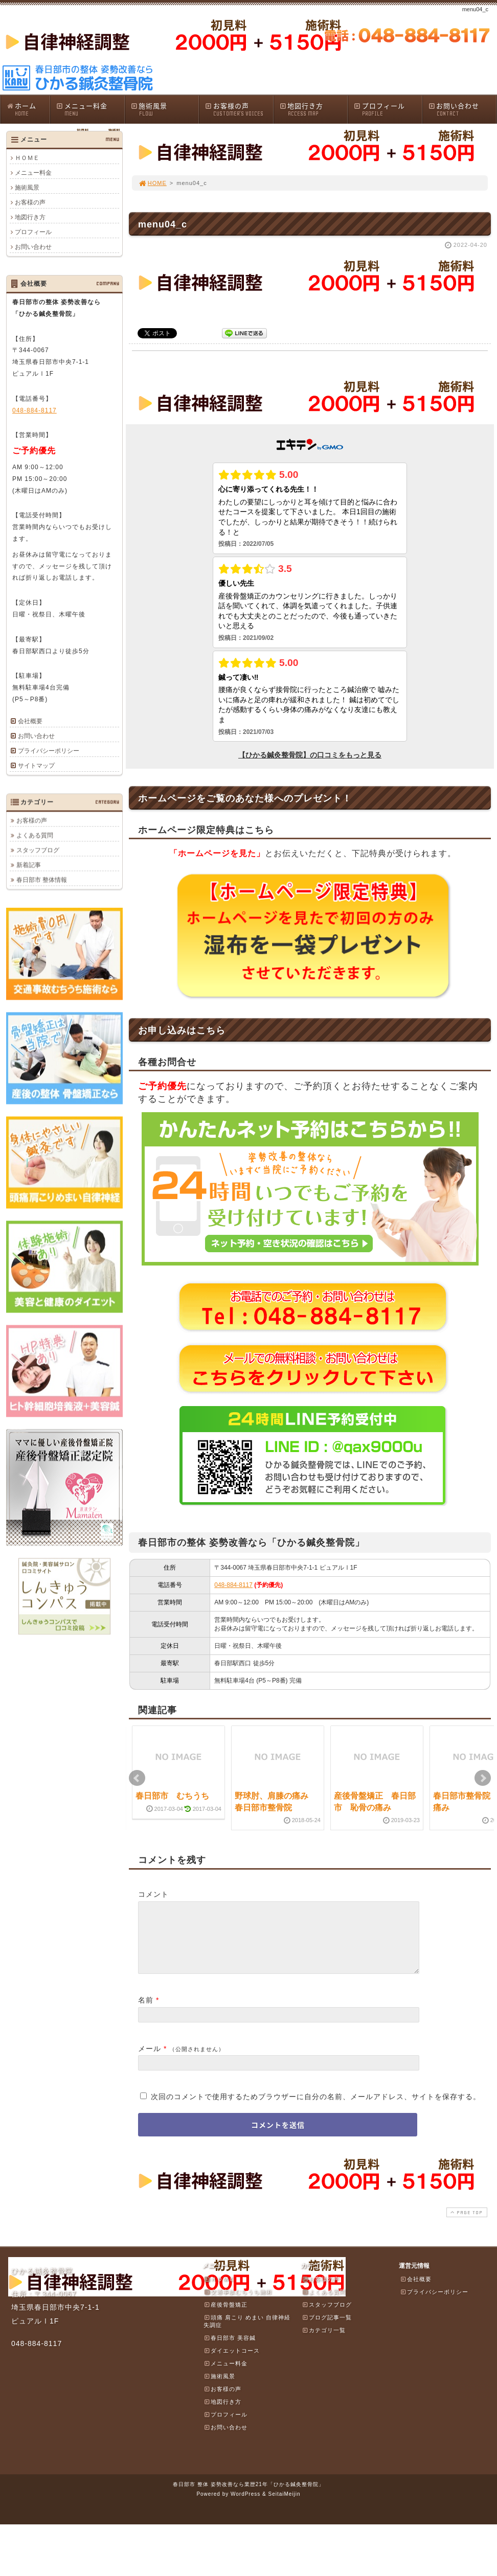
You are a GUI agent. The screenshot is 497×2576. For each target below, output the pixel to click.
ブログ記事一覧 (327, 2330)
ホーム (28, 109)
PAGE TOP (466, 2224)
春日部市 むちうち (172, 1795)
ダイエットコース (232, 2363)
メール (149, 2061)
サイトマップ (36, 765)
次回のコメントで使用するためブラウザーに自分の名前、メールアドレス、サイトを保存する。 (316, 2109)
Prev (137, 1778)
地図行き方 (313, 109)
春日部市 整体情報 (41, 879)
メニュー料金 (90, 109)
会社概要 (30, 721)
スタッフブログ (37, 850)
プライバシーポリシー (48, 750)
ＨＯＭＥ (27, 158)
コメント (153, 1894)
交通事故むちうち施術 (238, 2304)
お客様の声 (239, 109)
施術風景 (164, 109)
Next (483, 1778)
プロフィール (387, 109)
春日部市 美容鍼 (230, 2350)
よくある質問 (34, 835)
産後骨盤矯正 (225, 2317)
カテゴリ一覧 (324, 2342)
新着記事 (28, 864)
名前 (145, 2012)
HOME (152, 183)
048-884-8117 (233, 1585)
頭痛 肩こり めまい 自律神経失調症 (247, 2333)
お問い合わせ (462, 109)
